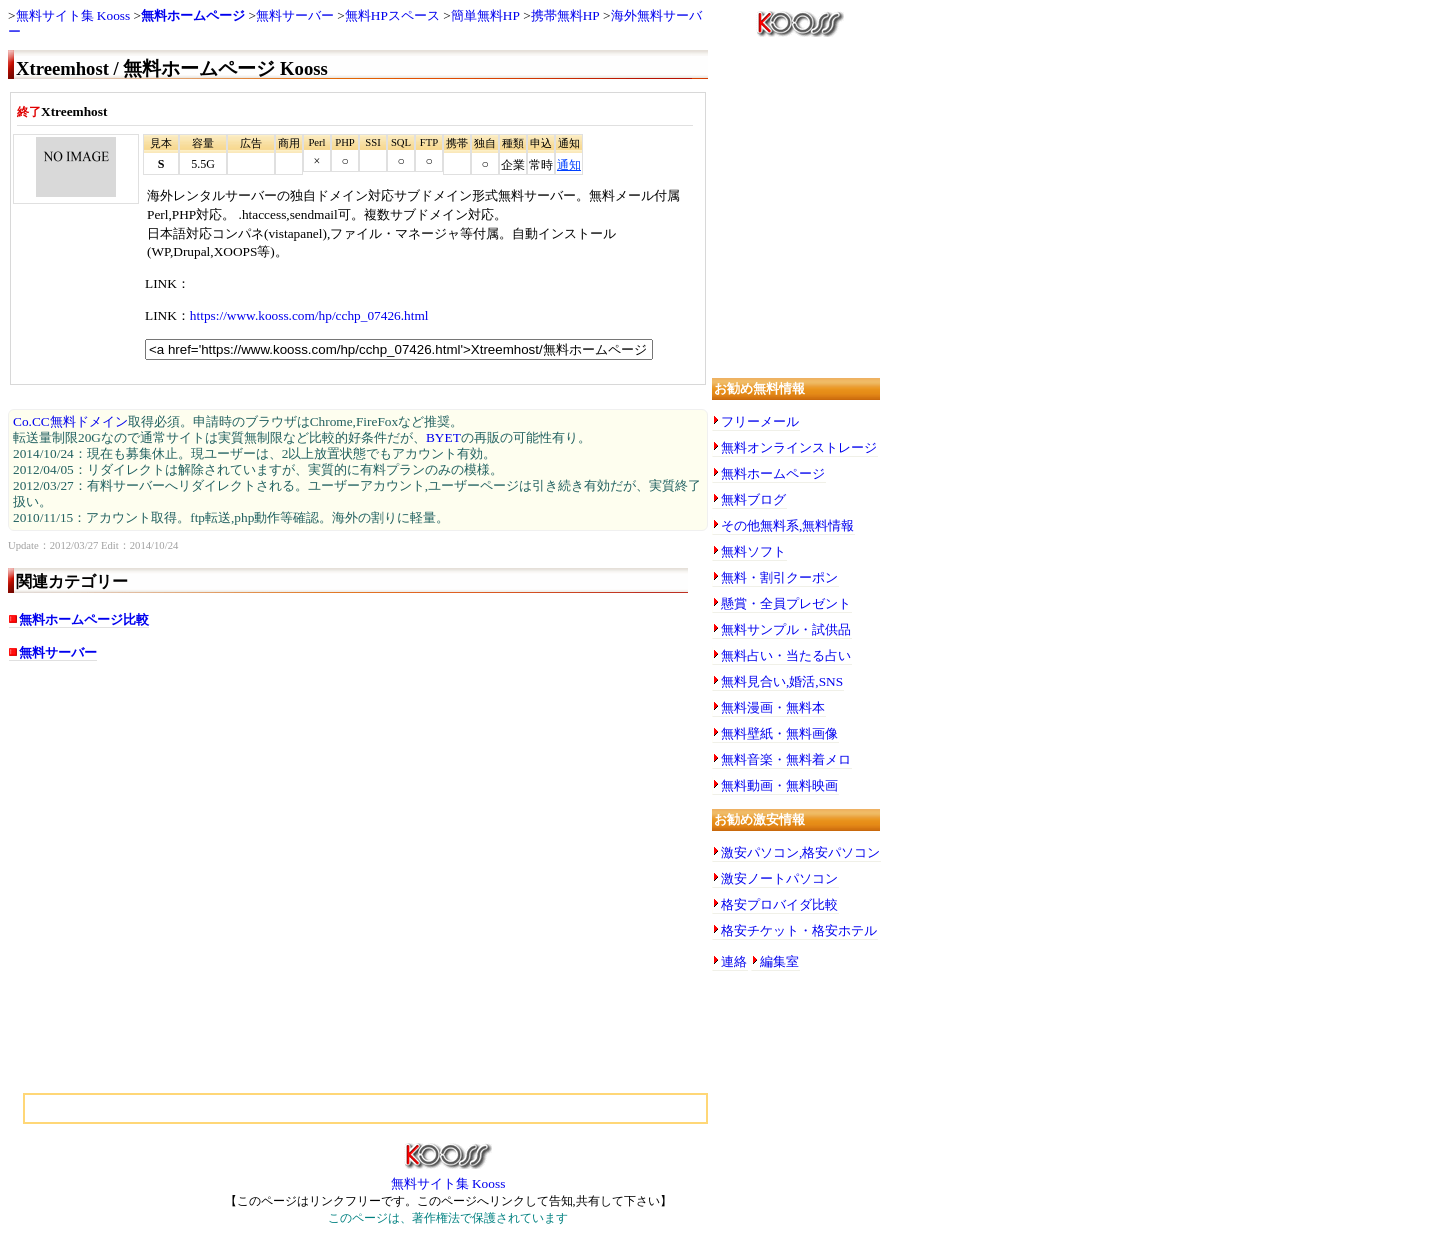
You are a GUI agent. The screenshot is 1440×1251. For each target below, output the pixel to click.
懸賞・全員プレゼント (786, 603)
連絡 (734, 961)
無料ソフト (753, 551)
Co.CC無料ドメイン (70, 421)
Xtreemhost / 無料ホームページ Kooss (172, 68)
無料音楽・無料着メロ (786, 759)
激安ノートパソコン (779, 878)
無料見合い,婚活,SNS (782, 681)
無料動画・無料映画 (779, 785)
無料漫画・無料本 (773, 707)
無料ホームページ (193, 15)
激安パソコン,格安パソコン (800, 852)
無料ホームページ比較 (84, 619)
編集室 (779, 961)
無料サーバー (295, 15)
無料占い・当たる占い (786, 655)
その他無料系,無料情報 (787, 525)
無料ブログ (753, 499)
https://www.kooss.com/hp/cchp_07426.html (309, 315)
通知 (569, 165)
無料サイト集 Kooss (73, 15)
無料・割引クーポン (779, 577)
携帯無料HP (565, 15)
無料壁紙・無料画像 (779, 733)
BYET (443, 437)
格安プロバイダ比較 (779, 904)
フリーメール (760, 421)
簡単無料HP (485, 15)
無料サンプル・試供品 (786, 629)
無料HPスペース (392, 15)
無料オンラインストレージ (799, 447)
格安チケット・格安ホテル (799, 930)
